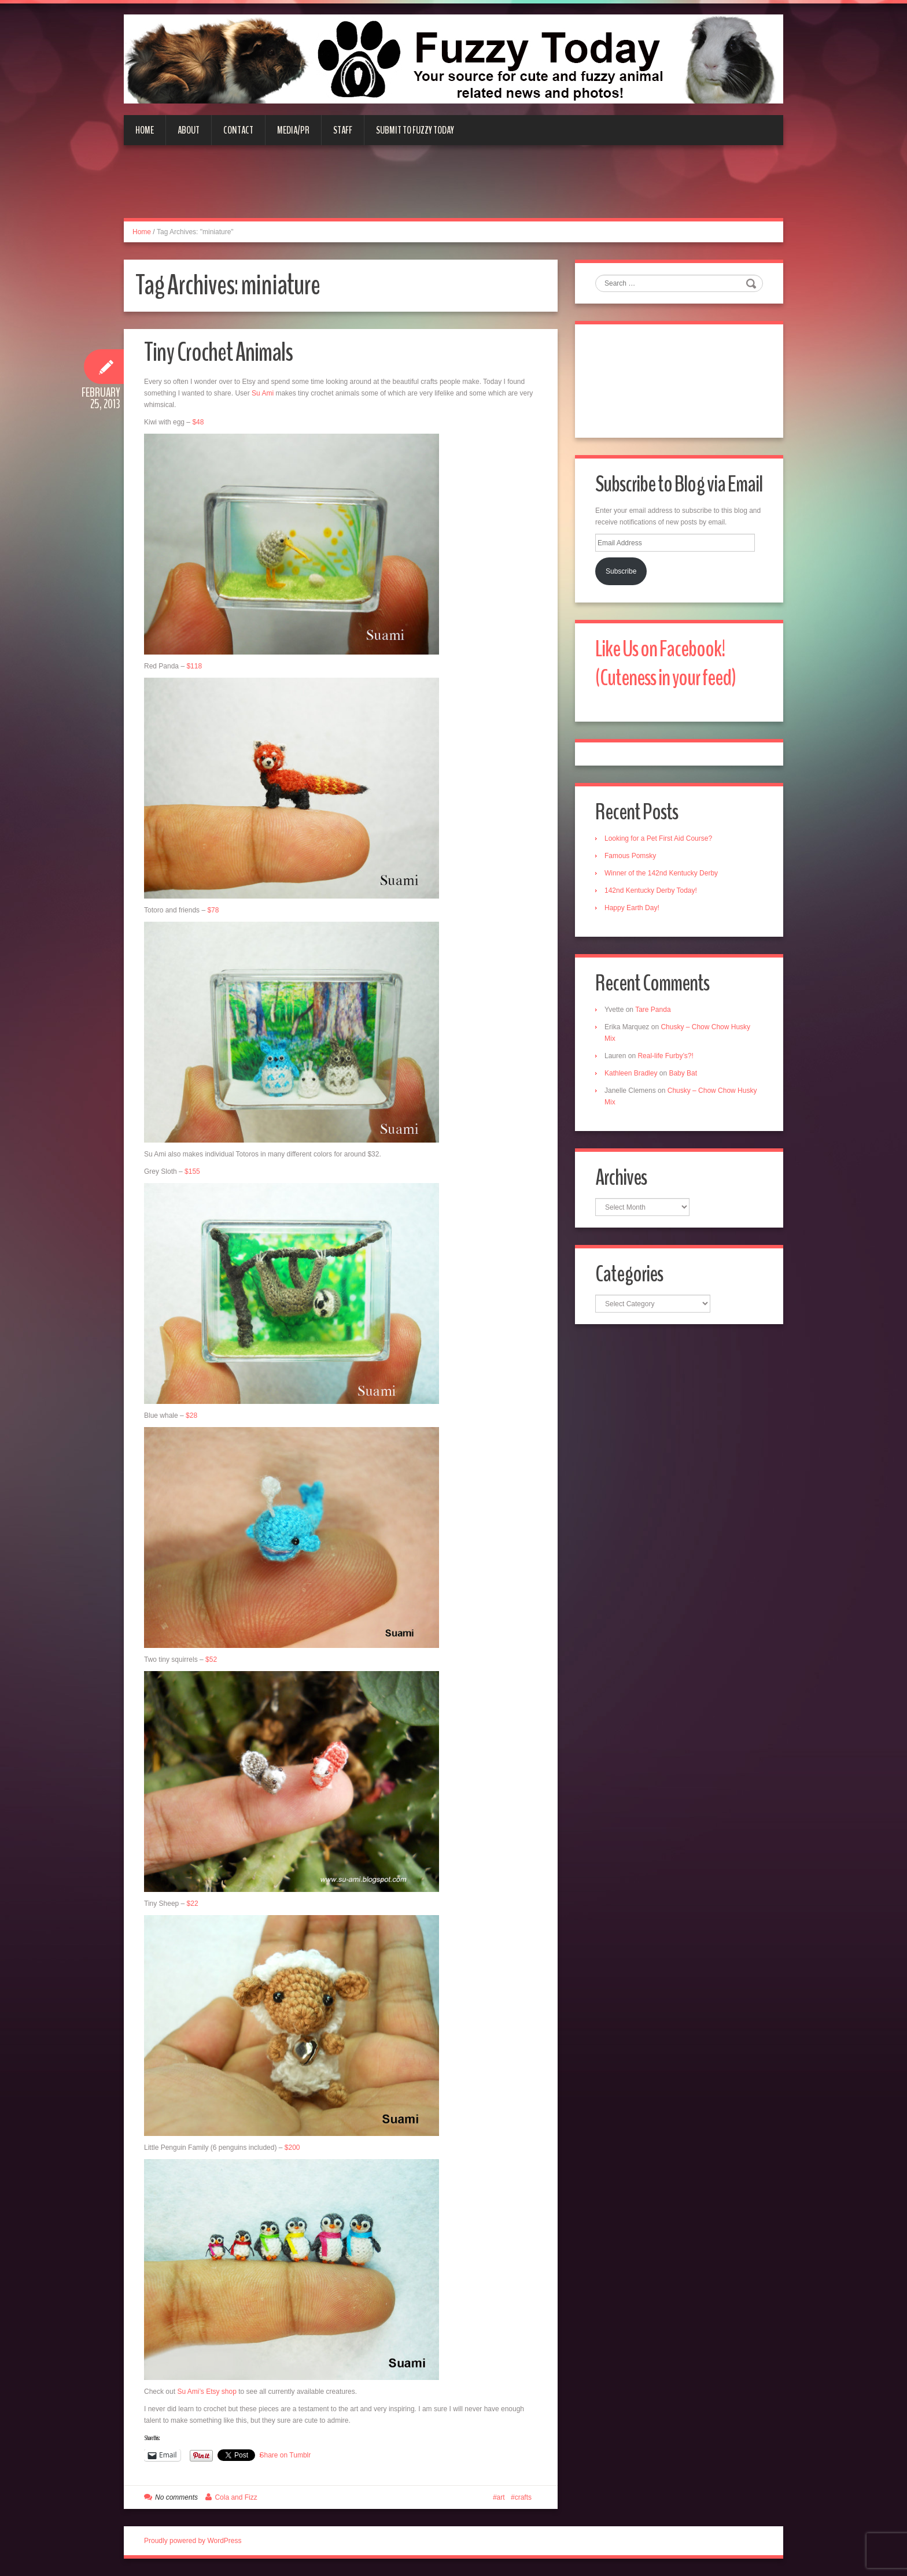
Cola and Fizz (236, 2497)
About (189, 130)
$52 (211, 1659)
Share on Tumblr (285, 2455)
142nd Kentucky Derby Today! (650, 890)
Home (144, 130)
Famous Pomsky (630, 856)
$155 (192, 1171)
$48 (198, 422)
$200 (292, 2147)
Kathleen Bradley (630, 1073)
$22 (192, 1903)
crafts (523, 2497)
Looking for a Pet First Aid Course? (658, 838)
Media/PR (293, 130)
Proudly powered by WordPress (193, 2541)
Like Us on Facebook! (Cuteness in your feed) (665, 663)
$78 (213, 910)
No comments (176, 2497)
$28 (191, 1415)
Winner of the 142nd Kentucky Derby (661, 873)
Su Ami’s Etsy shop (207, 2391)
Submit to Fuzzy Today (415, 130)
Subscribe (621, 571)
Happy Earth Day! (631, 908)
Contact (238, 130)
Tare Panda (652, 1010)
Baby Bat (683, 1073)
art (501, 2497)
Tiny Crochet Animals (218, 352)
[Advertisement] (453, 188)
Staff (342, 130)
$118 (194, 666)
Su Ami (263, 393)
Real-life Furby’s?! (665, 1056)
